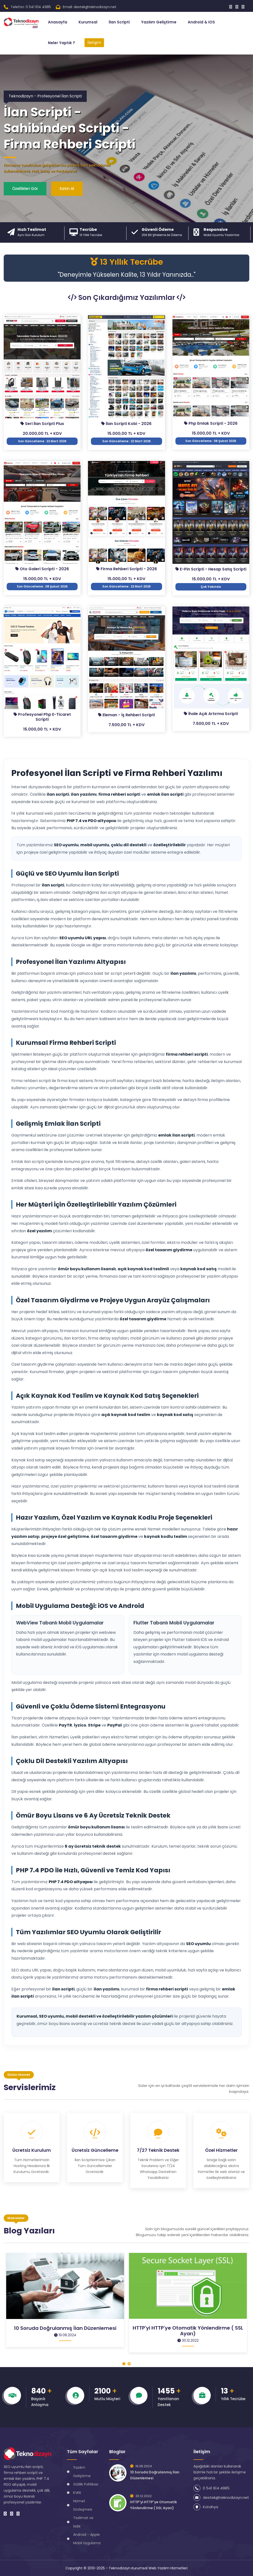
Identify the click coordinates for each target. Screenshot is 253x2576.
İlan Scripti (119, 22)
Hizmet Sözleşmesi (82, 2505)
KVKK (77, 2492)
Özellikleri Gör (25, 188)
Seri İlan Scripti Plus (42, 433)
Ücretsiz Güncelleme (95, 2150)
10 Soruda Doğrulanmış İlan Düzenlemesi (65, 2328)
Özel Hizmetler (221, 2150)
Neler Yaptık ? (61, 42)
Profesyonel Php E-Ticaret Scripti (42, 722)
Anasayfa (57, 22)
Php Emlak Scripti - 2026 (210, 433)
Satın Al (67, 188)
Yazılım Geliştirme (158, 22)
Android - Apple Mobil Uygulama (87, 2538)
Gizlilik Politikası (85, 2484)
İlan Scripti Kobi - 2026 (126, 433)
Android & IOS (201, 22)
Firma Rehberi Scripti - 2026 (126, 578)
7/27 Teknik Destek (158, 2150)
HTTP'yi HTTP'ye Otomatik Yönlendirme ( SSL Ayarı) (188, 2330)
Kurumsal (88, 22)
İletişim (94, 42)
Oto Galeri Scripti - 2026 (42, 578)
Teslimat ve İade (83, 2522)
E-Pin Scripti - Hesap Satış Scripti (210, 578)
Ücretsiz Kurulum (31, 2150)
